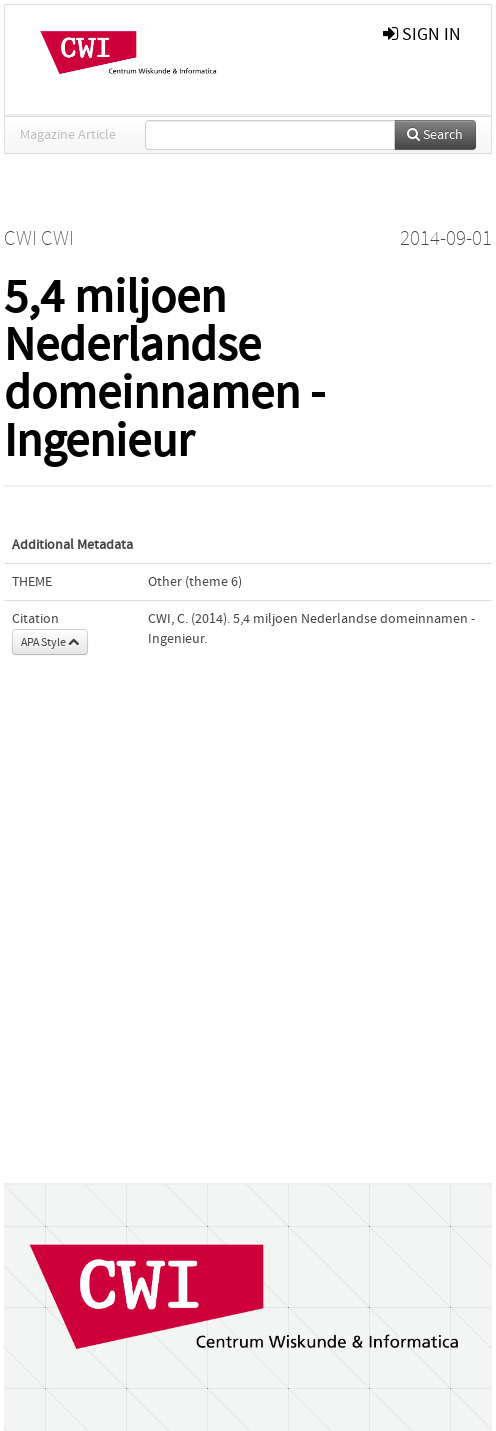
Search (435, 135)
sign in (422, 34)
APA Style (50, 642)
